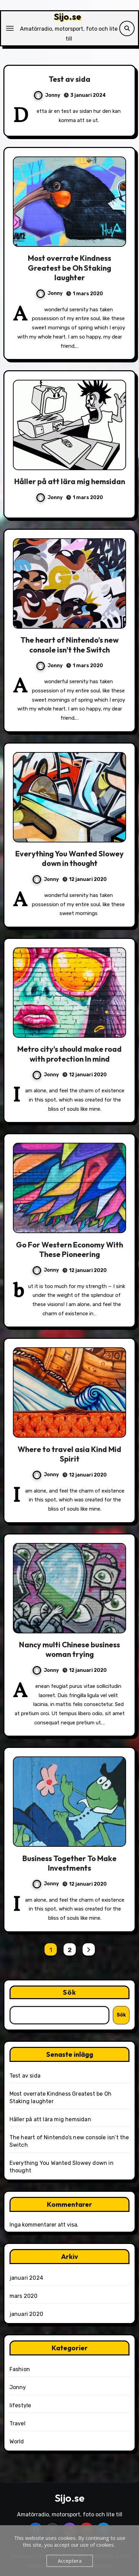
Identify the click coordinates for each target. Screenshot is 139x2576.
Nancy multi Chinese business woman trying (69, 1649)
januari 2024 (26, 2278)
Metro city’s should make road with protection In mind (69, 1054)
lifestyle (20, 2405)
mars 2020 (24, 2296)
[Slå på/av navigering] (9, 28)
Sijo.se (67, 16)
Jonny (47, 95)
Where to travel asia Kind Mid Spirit (69, 1454)
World (17, 2441)
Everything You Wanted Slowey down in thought (69, 858)
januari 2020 (26, 2314)
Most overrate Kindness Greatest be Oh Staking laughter (69, 267)
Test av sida (69, 79)
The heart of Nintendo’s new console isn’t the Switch (69, 645)
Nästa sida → (69, 1964)
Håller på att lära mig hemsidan (69, 481)
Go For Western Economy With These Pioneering (69, 1249)
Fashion (20, 2369)
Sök (69, 1992)
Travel (17, 2423)
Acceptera (70, 2560)
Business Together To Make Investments (69, 1863)
